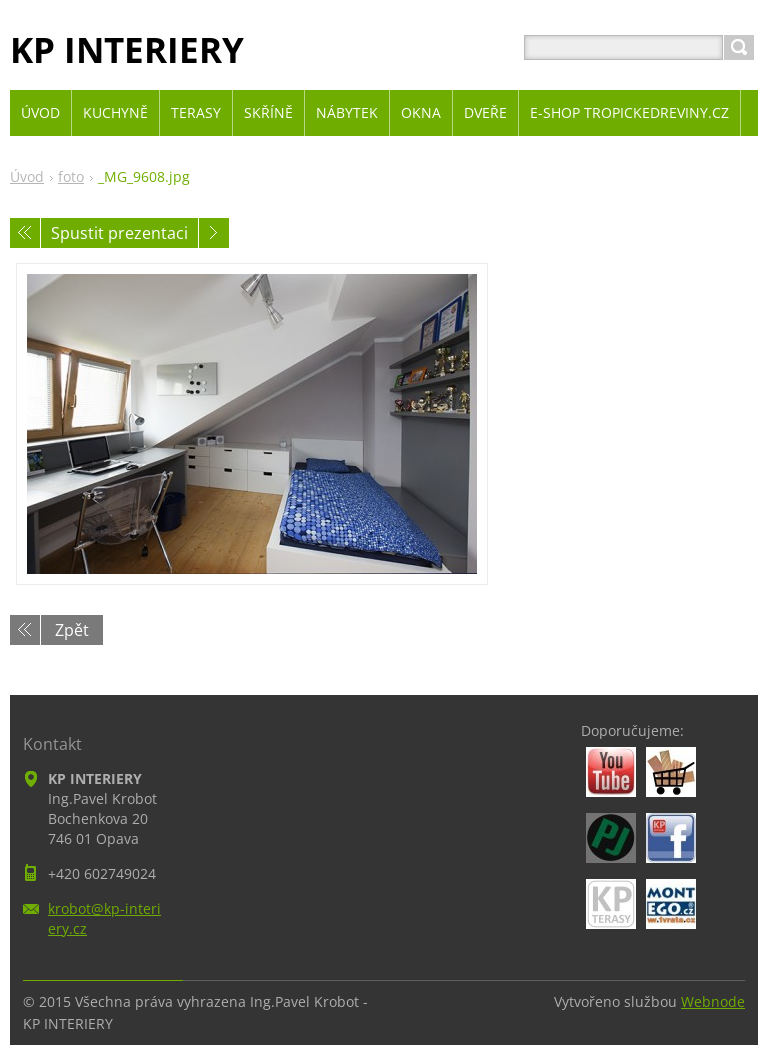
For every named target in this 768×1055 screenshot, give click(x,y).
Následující (214, 233)
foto (71, 176)
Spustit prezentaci (119, 233)
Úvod (27, 176)
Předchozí (25, 233)
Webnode (713, 1001)
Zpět (72, 630)
